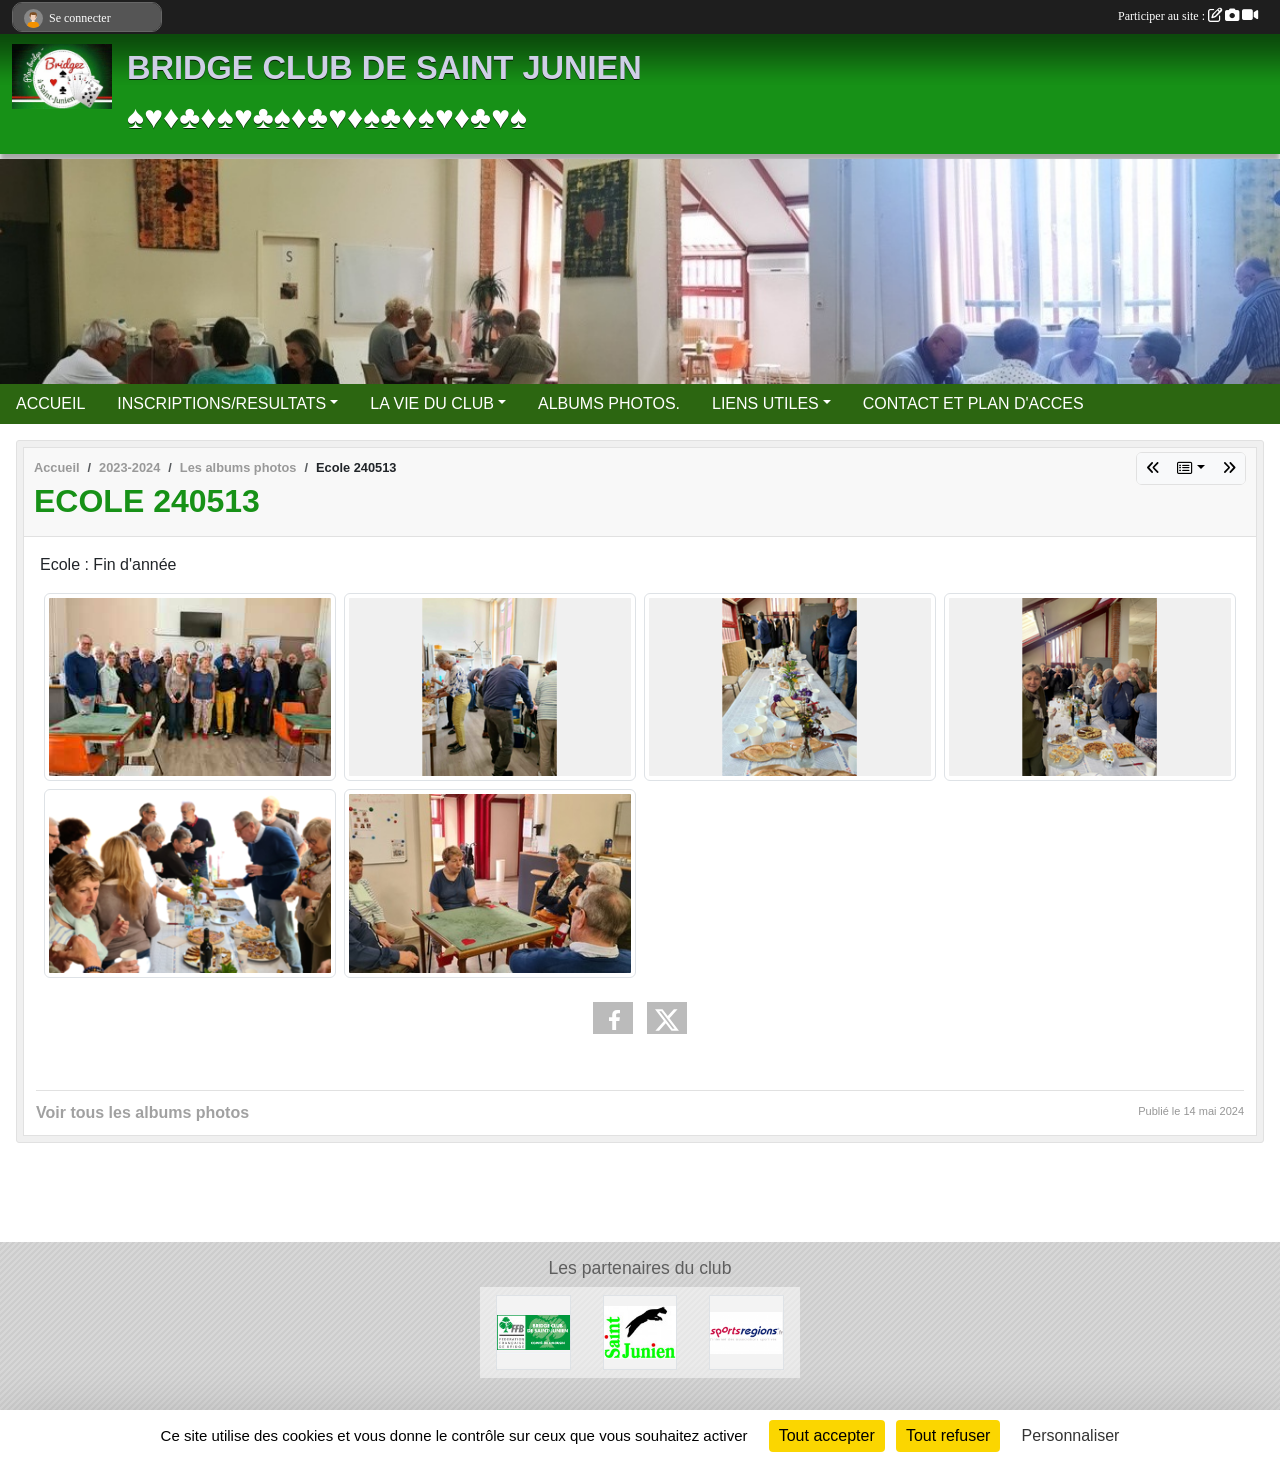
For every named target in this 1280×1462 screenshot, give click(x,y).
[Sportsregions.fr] (746, 1331)
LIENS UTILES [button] (765, 403)
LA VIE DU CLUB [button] (432, 403)
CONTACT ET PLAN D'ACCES (973, 403)
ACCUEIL (50, 403)
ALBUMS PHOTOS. (609, 403)
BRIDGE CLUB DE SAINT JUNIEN (384, 68)
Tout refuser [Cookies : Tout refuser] (948, 1435)
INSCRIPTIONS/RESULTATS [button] (221, 403)
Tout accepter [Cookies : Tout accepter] (827, 1435)
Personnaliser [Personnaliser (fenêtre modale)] (1071, 1435)
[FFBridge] (533, 1331)
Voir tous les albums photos (142, 1112)
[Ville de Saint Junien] (640, 1331)
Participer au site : (1188, 16)
